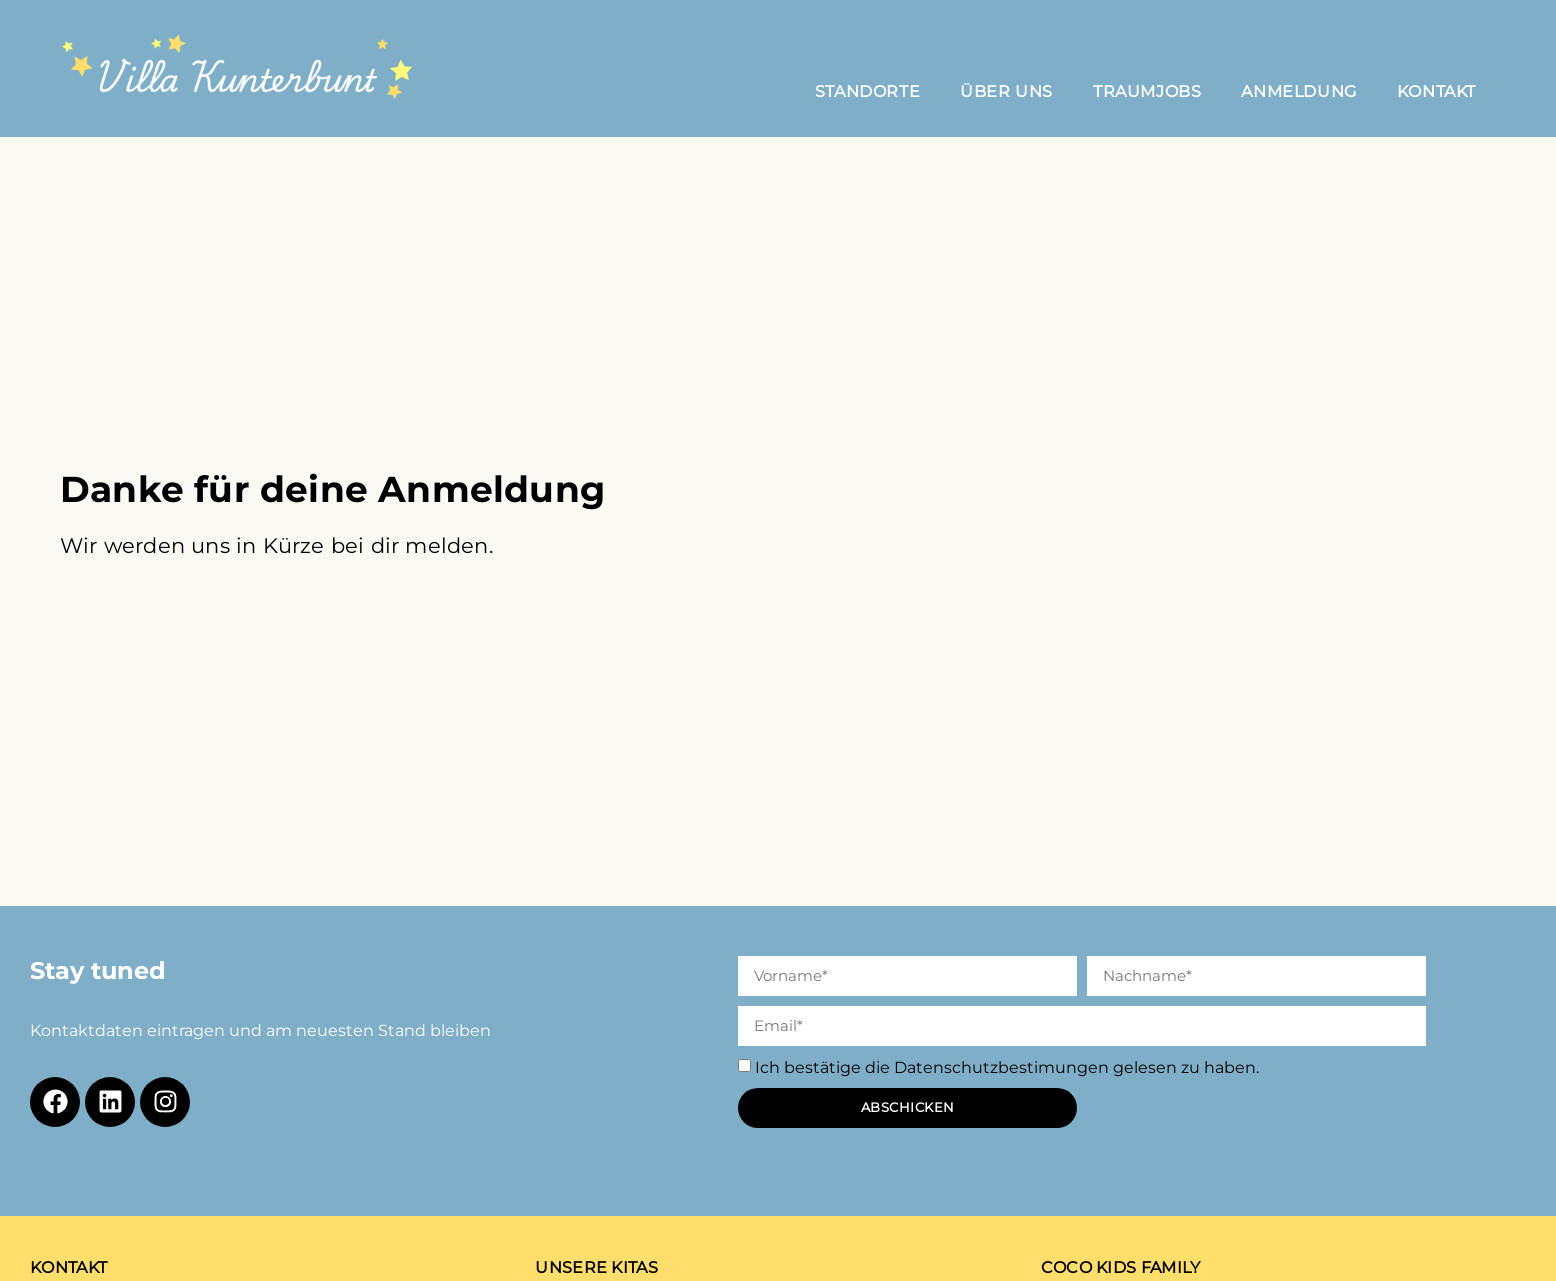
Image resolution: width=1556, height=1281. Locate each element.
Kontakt (1436, 91)
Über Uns (1006, 91)
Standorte (867, 91)
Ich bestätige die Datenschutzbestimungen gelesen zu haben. (1007, 1067)
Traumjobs (1147, 91)
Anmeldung (1298, 91)
